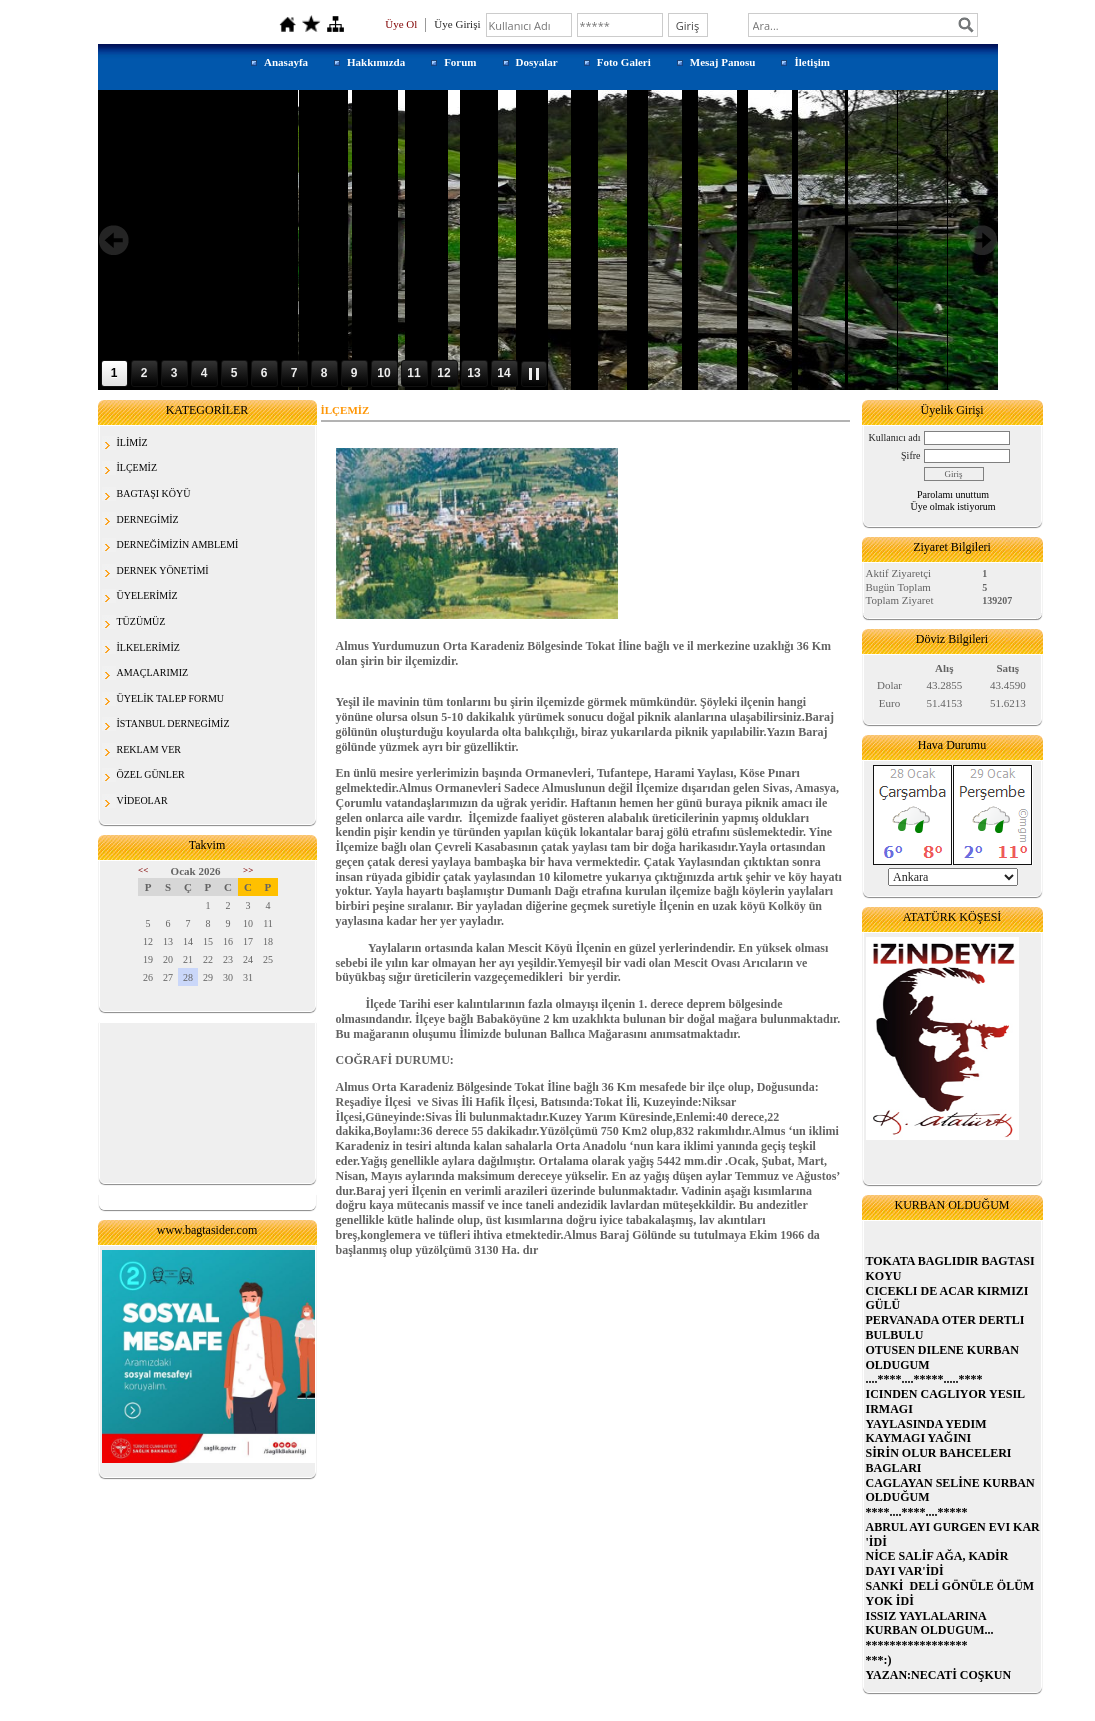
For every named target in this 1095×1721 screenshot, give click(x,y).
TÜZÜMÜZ (141, 621)
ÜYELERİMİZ (147, 595)
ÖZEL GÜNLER (151, 774)
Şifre (910, 455)
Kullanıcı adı (895, 437)
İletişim (811, 62)
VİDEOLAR (142, 800)
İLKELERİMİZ (148, 647)
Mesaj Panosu (723, 62)
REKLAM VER (149, 749)
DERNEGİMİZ (148, 519)
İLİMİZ (132, 442)
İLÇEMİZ (137, 467)
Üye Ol (401, 24)
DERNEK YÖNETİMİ (163, 570)
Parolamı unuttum (953, 494)
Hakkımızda (376, 62)
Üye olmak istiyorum (953, 506)
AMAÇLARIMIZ (153, 672)
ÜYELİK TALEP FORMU (171, 698)
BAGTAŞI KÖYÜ (154, 493)
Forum (460, 62)
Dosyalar (537, 62)
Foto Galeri (624, 62)
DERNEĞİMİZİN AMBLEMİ (178, 544)
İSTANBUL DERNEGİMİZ (173, 723)
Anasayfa (286, 62)
